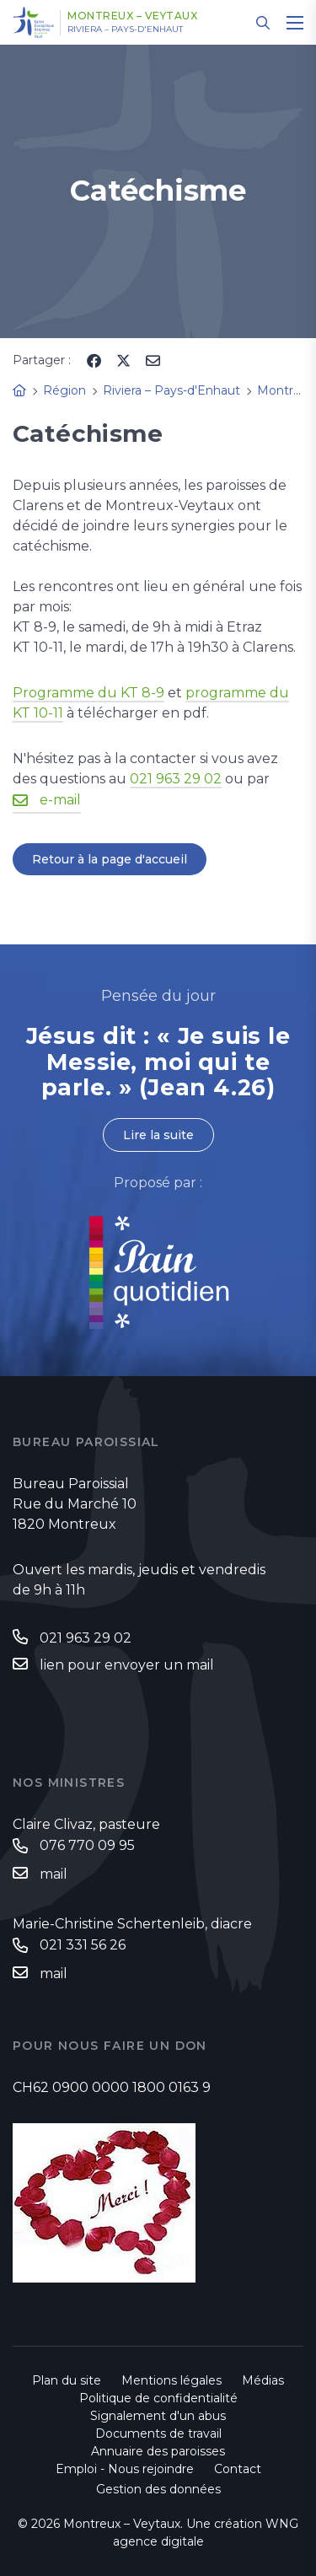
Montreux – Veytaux (132, 16)
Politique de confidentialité (158, 2398)
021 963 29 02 (176, 779)
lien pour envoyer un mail (127, 1665)
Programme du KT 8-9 (88, 693)
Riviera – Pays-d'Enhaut (125, 29)
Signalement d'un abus (158, 2415)
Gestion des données (158, 2489)
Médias (263, 2380)
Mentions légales (171, 2380)
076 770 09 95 (87, 1845)
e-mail (60, 800)
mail (53, 1874)
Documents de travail (158, 2433)
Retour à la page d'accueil (109, 859)
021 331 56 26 (83, 1945)
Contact (237, 2469)
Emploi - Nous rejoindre (125, 2469)
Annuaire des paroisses (158, 2451)
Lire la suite (158, 1135)
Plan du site (66, 2380)
